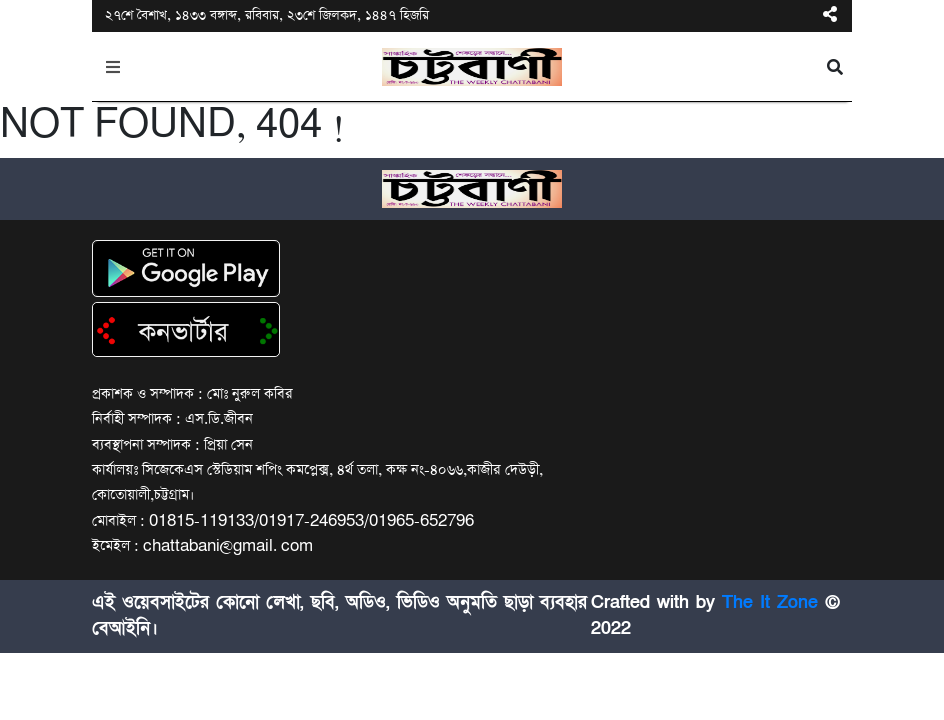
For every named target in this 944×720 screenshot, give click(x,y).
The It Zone (770, 602)
